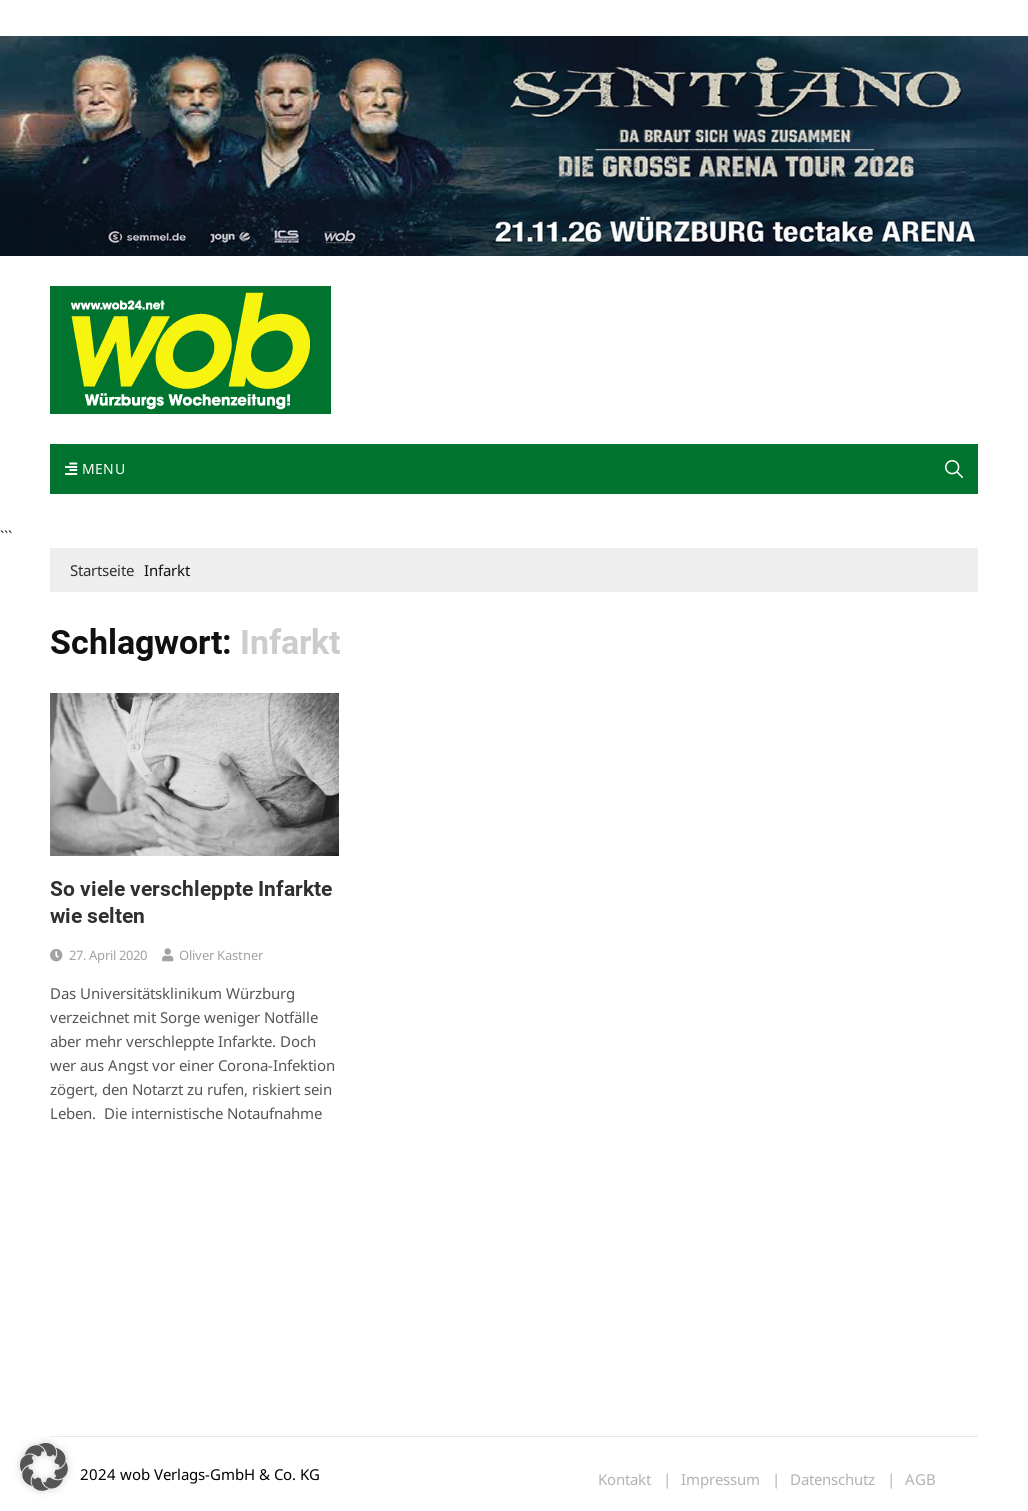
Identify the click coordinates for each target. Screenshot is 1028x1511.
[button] (954, 469)
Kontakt (278, 18)
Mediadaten (86, 18)
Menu (95, 468)
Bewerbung (424, 18)
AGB (920, 1479)
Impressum (346, 18)
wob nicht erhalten (188, 18)
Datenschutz (832, 1479)
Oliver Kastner (221, 955)
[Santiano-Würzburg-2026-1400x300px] (514, 144)
